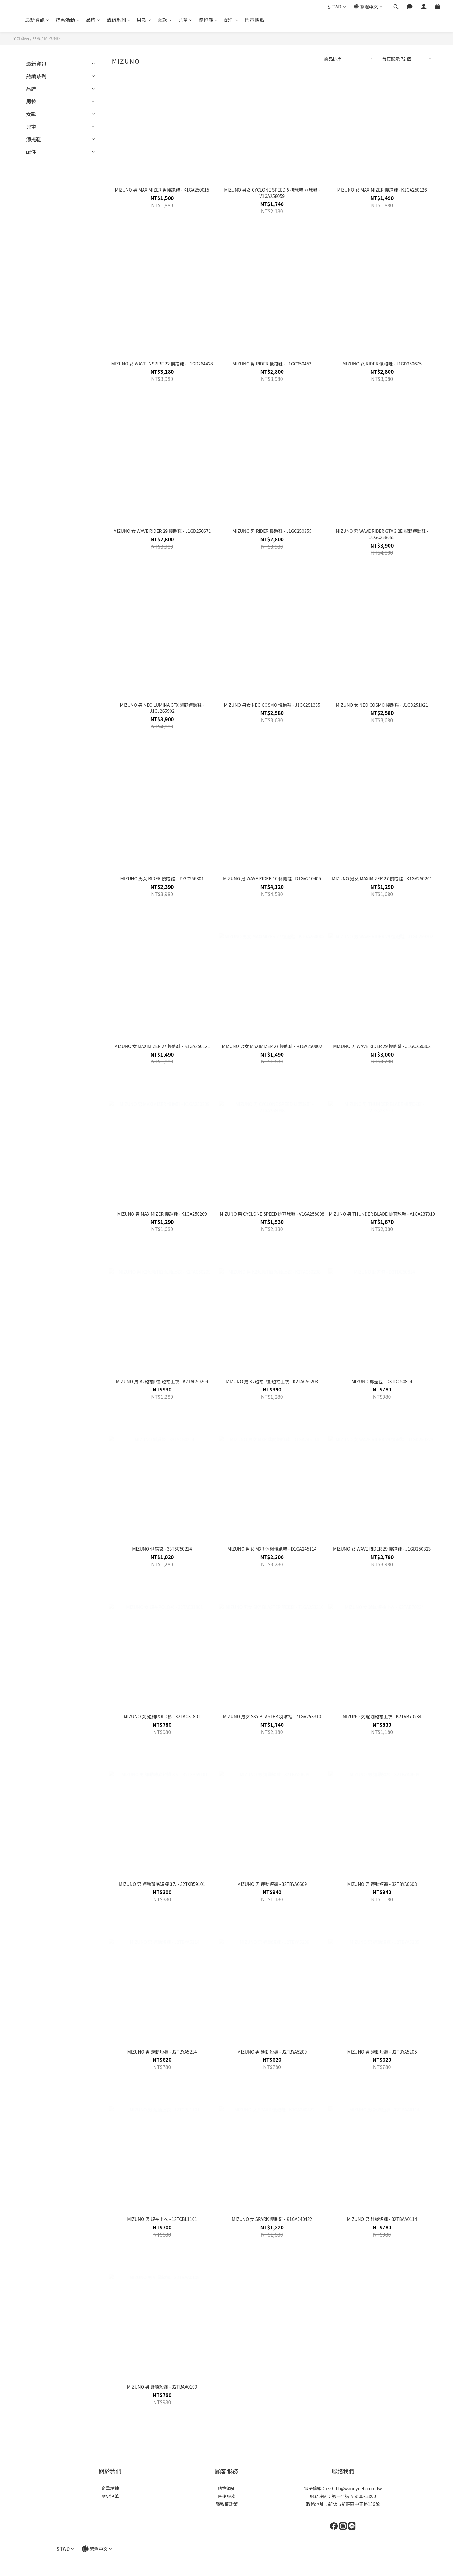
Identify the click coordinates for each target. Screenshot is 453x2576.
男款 (144, 19)
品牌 (93, 19)
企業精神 (110, 2488)
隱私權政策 (226, 2504)
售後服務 (226, 2496)
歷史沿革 (110, 2496)
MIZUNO (52, 38)
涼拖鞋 (208, 19)
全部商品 (21, 38)
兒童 (185, 19)
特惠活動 (68, 19)
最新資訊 (37, 19)
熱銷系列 (119, 19)
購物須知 (226, 2488)
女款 (165, 19)
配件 (231, 19)
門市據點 (254, 19)
